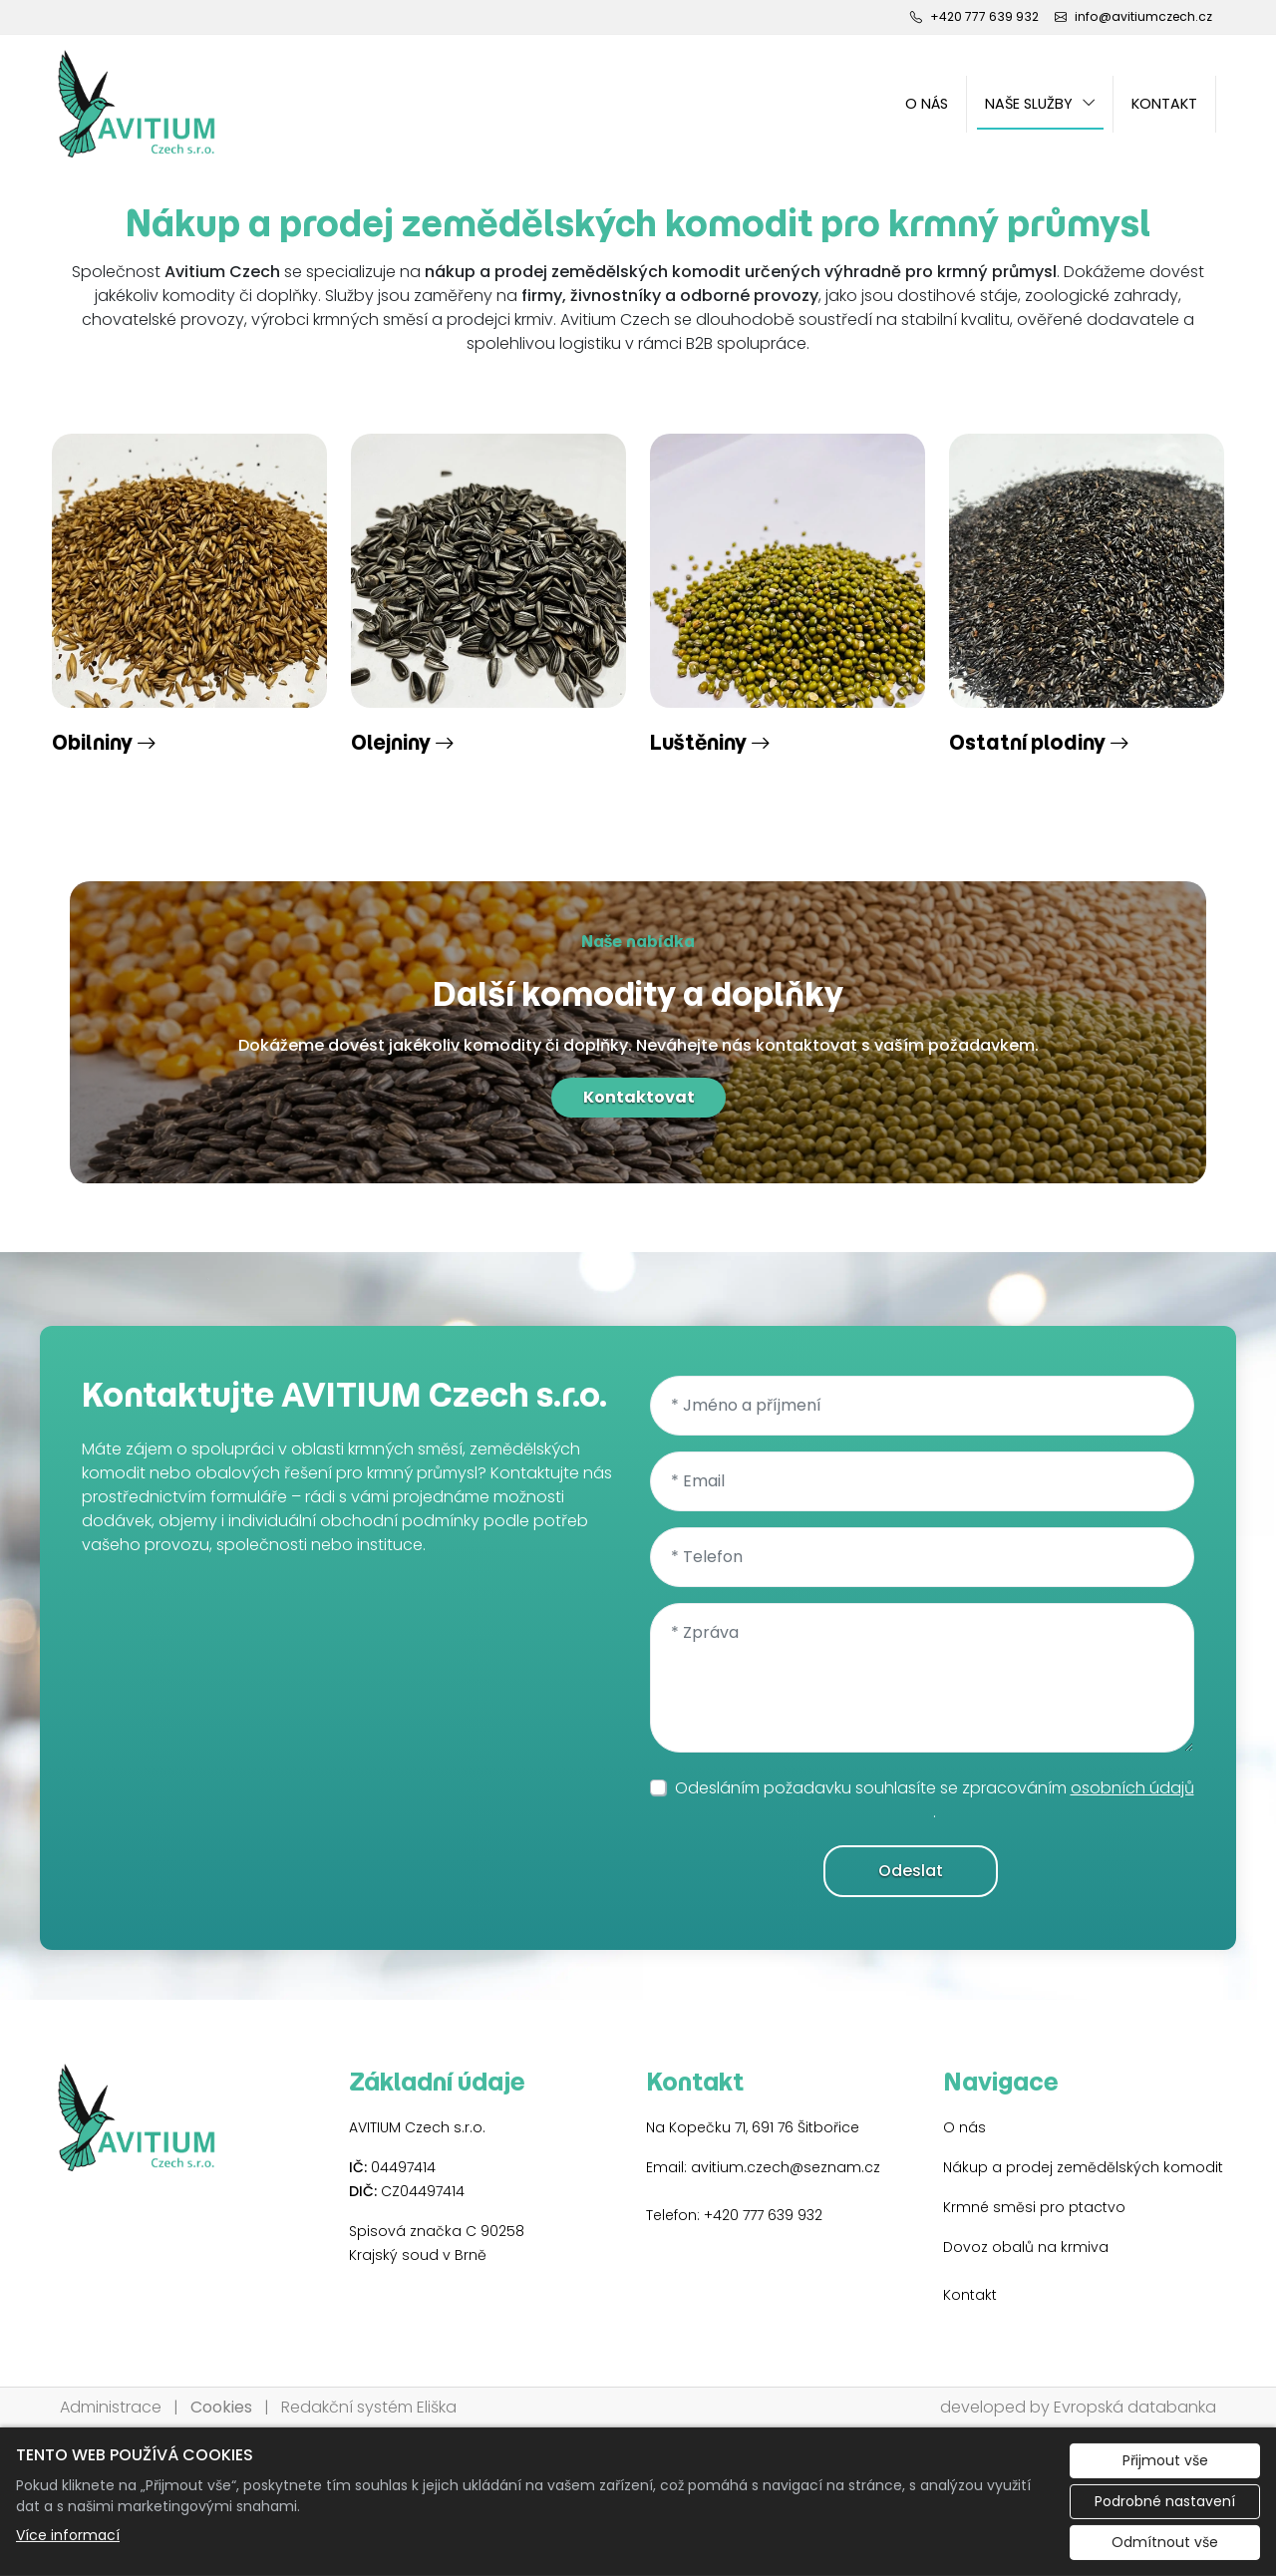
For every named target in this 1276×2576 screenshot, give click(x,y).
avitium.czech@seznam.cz (785, 2167)
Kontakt (1164, 104)
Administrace (110, 2407)
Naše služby (1029, 104)
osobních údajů (1132, 1787)
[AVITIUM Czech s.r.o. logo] (136, 103)
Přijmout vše (1165, 2460)
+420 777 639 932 (763, 2215)
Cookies (221, 2407)
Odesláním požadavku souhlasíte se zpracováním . (934, 1799)
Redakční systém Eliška (369, 2407)
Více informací (68, 2535)
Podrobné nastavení (1165, 2501)
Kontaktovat (638, 1097)
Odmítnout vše (1165, 2542)
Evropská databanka (1135, 2407)
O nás (926, 104)
